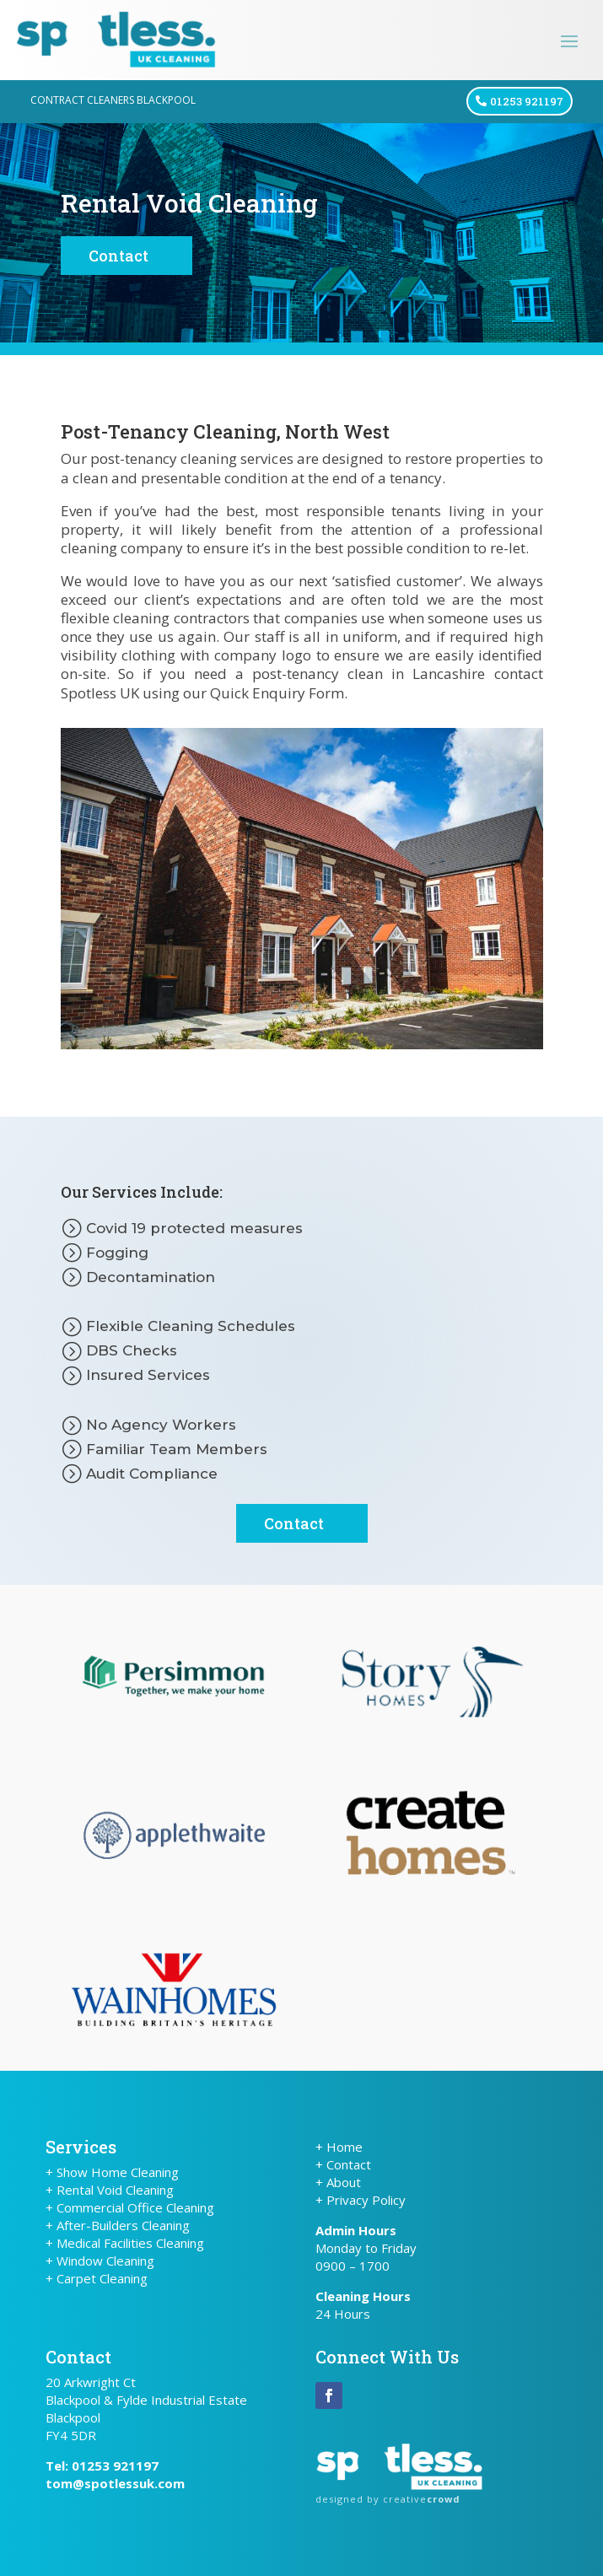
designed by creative (387, 2498)
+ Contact (343, 2164)
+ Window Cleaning (100, 2260)
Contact (118, 255)
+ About (338, 2182)
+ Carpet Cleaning (97, 2278)
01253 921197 (526, 101)
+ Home (339, 2146)
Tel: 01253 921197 (102, 2465)
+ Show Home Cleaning (112, 2172)
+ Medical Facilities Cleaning (125, 2242)
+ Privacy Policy (360, 2199)
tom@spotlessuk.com (115, 2483)
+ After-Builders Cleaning (118, 2225)
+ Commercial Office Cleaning (130, 2207)
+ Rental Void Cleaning (110, 2189)
